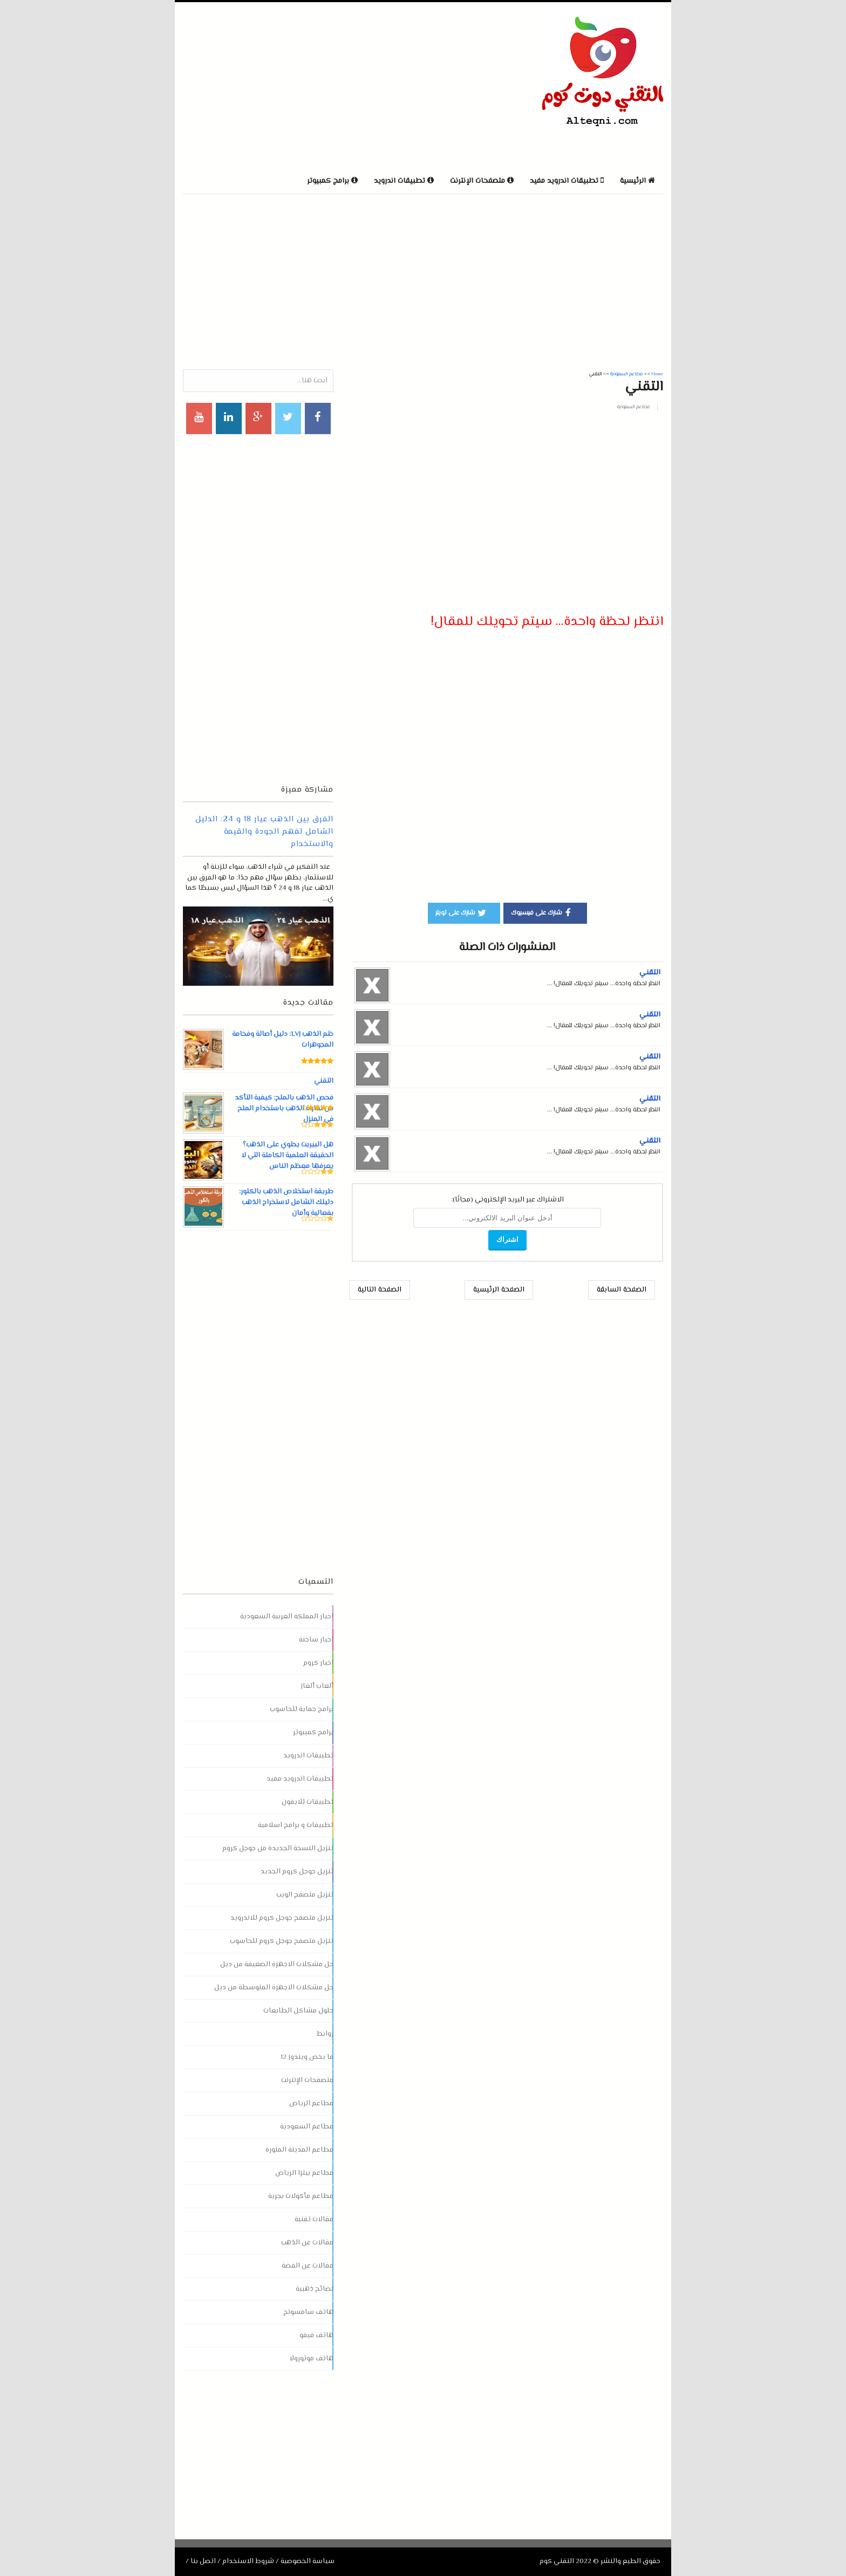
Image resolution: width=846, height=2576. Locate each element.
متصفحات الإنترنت (307, 2080)
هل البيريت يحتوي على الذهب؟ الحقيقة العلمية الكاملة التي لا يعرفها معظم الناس (286, 1155)
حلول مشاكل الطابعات (298, 2010)
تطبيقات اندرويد (308, 1755)
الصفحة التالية (379, 1290)
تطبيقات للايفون (307, 1802)
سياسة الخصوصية (308, 2561)
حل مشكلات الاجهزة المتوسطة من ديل (273, 1987)
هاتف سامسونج (308, 2312)
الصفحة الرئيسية (498, 1290)
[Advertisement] (309, 85)
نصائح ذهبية (314, 2289)
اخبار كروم (318, 1663)
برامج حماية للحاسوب (301, 1709)
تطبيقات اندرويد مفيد (300, 1779)
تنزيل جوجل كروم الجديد (297, 1871)
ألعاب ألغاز (317, 1686)
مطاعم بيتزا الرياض (304, 2173)
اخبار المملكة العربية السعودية (286, 1616)
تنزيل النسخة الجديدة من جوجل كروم (277, 1848)
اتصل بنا (203, 2561)
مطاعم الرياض (311, 2103)
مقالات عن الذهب (307, 2242)
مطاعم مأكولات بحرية (300, 2196)
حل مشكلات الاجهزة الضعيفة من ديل (276, 1964)
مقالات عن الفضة (307, 2266)
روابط (325, 2034)
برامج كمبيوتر (313, 1732)
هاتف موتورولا (311, 2358)
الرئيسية (637, 181)
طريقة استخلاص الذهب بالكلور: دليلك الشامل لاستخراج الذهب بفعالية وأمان (285, 1202)
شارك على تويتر (461, 912)
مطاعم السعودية (633, 407)
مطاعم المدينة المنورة (299, 2150)
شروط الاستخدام (248, 2561)
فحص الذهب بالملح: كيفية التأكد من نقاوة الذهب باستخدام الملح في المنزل (283, 1109)
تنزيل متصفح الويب (304, 1895)
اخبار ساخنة (316, 1639)
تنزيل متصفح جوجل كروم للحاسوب (281, 1941)
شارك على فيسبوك (542, 912)
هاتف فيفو (316, 2335)
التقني (649, 973)
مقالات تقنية (314, 2219)
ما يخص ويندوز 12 (307, 2057)
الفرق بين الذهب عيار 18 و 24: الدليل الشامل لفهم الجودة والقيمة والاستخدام (264, 831)
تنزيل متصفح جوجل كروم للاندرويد (281, 1918)
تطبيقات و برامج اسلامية (295, 1825)
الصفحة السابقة (621, 1290)
